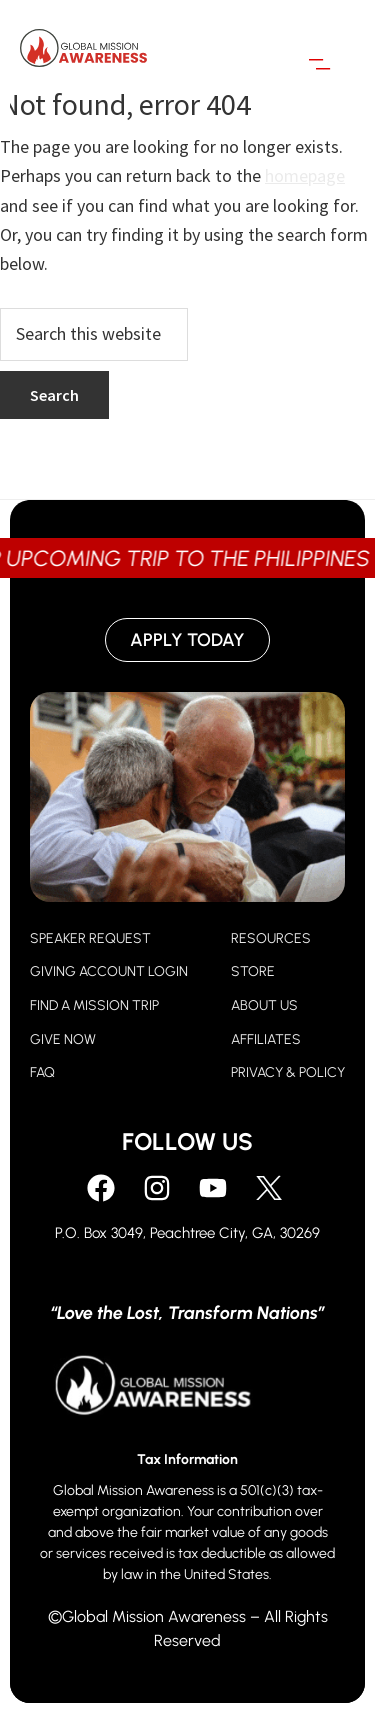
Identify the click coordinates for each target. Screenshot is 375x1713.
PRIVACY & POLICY (288, 1072)
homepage (305, 175)
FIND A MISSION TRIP (94, 1005)
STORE (253, 971)
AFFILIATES (266, 1039)
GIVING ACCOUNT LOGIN (109, 971)
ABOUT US (264, 1005)
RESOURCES (271, 938)
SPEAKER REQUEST (90, 938)
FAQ (42, 1072)
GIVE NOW (63, 1039)
